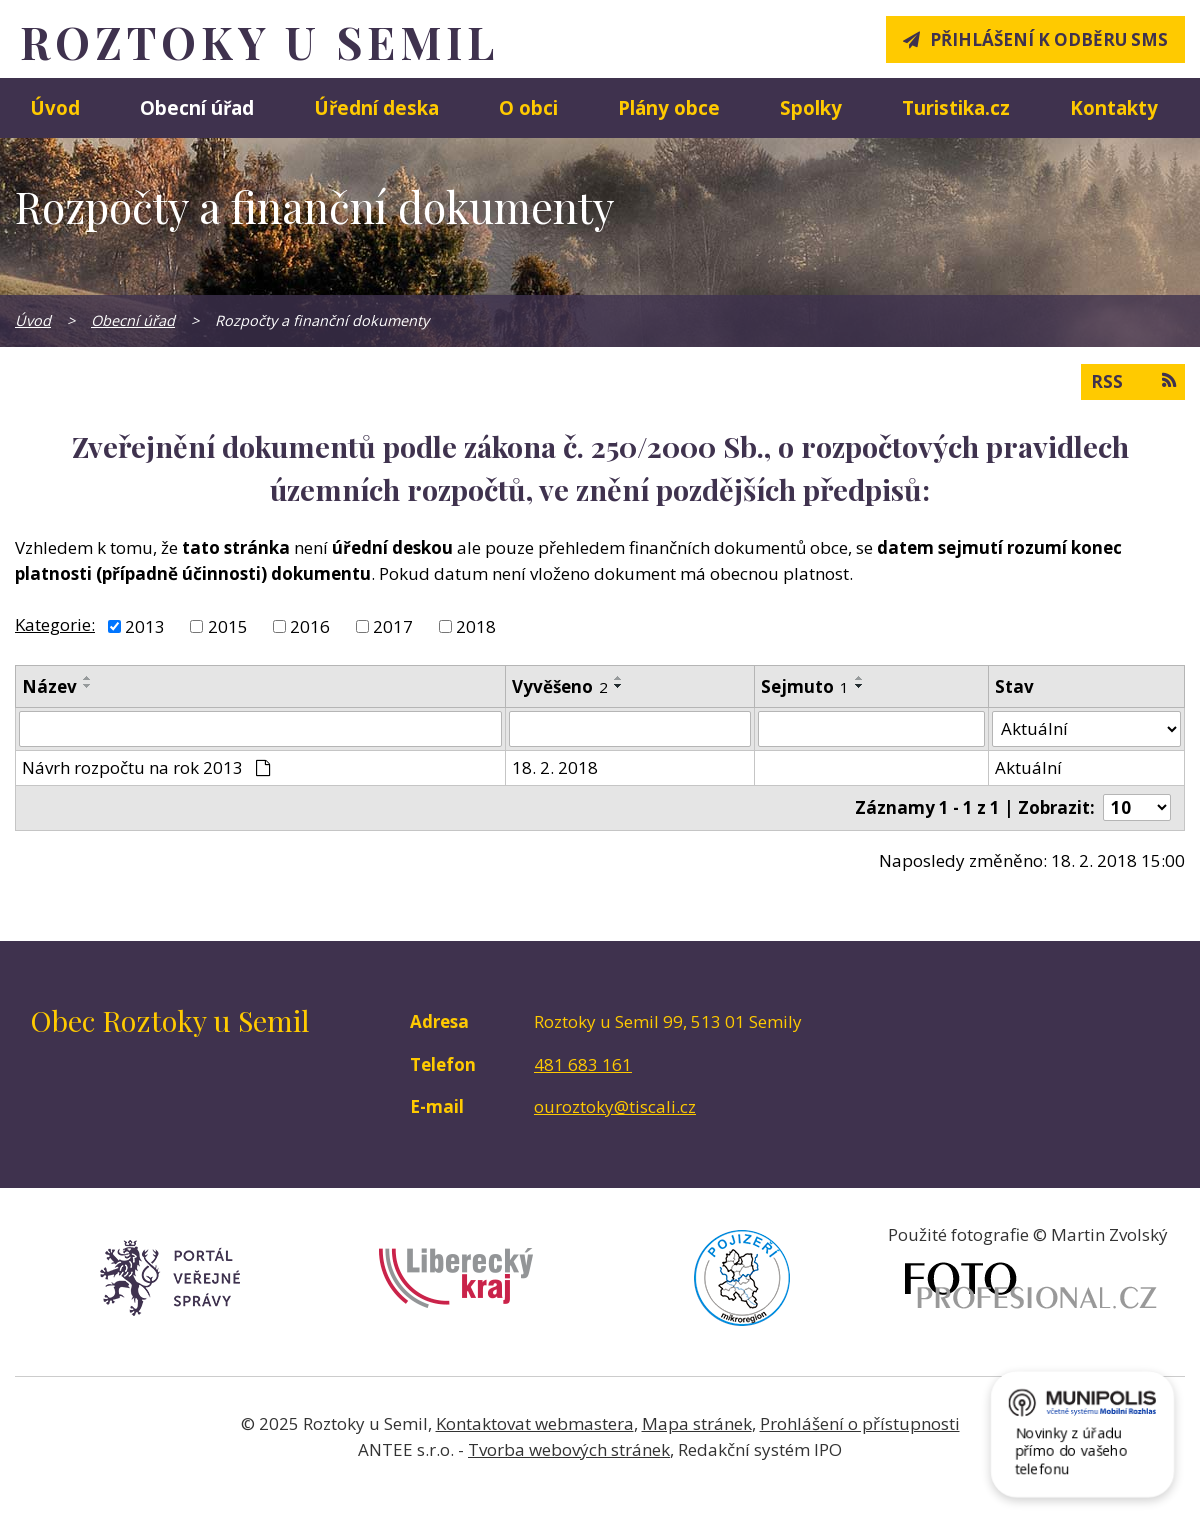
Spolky (811, 107)
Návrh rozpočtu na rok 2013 (146, 767)
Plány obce (669, 107)
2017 (393, 626)
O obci (528, 107)
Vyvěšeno (560, 686)
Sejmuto (805, 686)
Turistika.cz (956, 107)
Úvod (55, 107)
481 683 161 (583, 1064)
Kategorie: (55, 624)
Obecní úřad (197, 107)
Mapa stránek (697, 1423)
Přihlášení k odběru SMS (1049, 39)
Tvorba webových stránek (569, 1449)
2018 (476, 626)
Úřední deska (376, 107)
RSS (1133, 381)
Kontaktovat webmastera (535, 1423)
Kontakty (1114, 107)
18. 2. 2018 (555, 767)
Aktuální (1028, 767)
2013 (145, 626)
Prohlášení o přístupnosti (860, 1423)
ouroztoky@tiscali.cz (615, 1106)
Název (49, 686)
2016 (310, 626)
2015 (228, 626)
